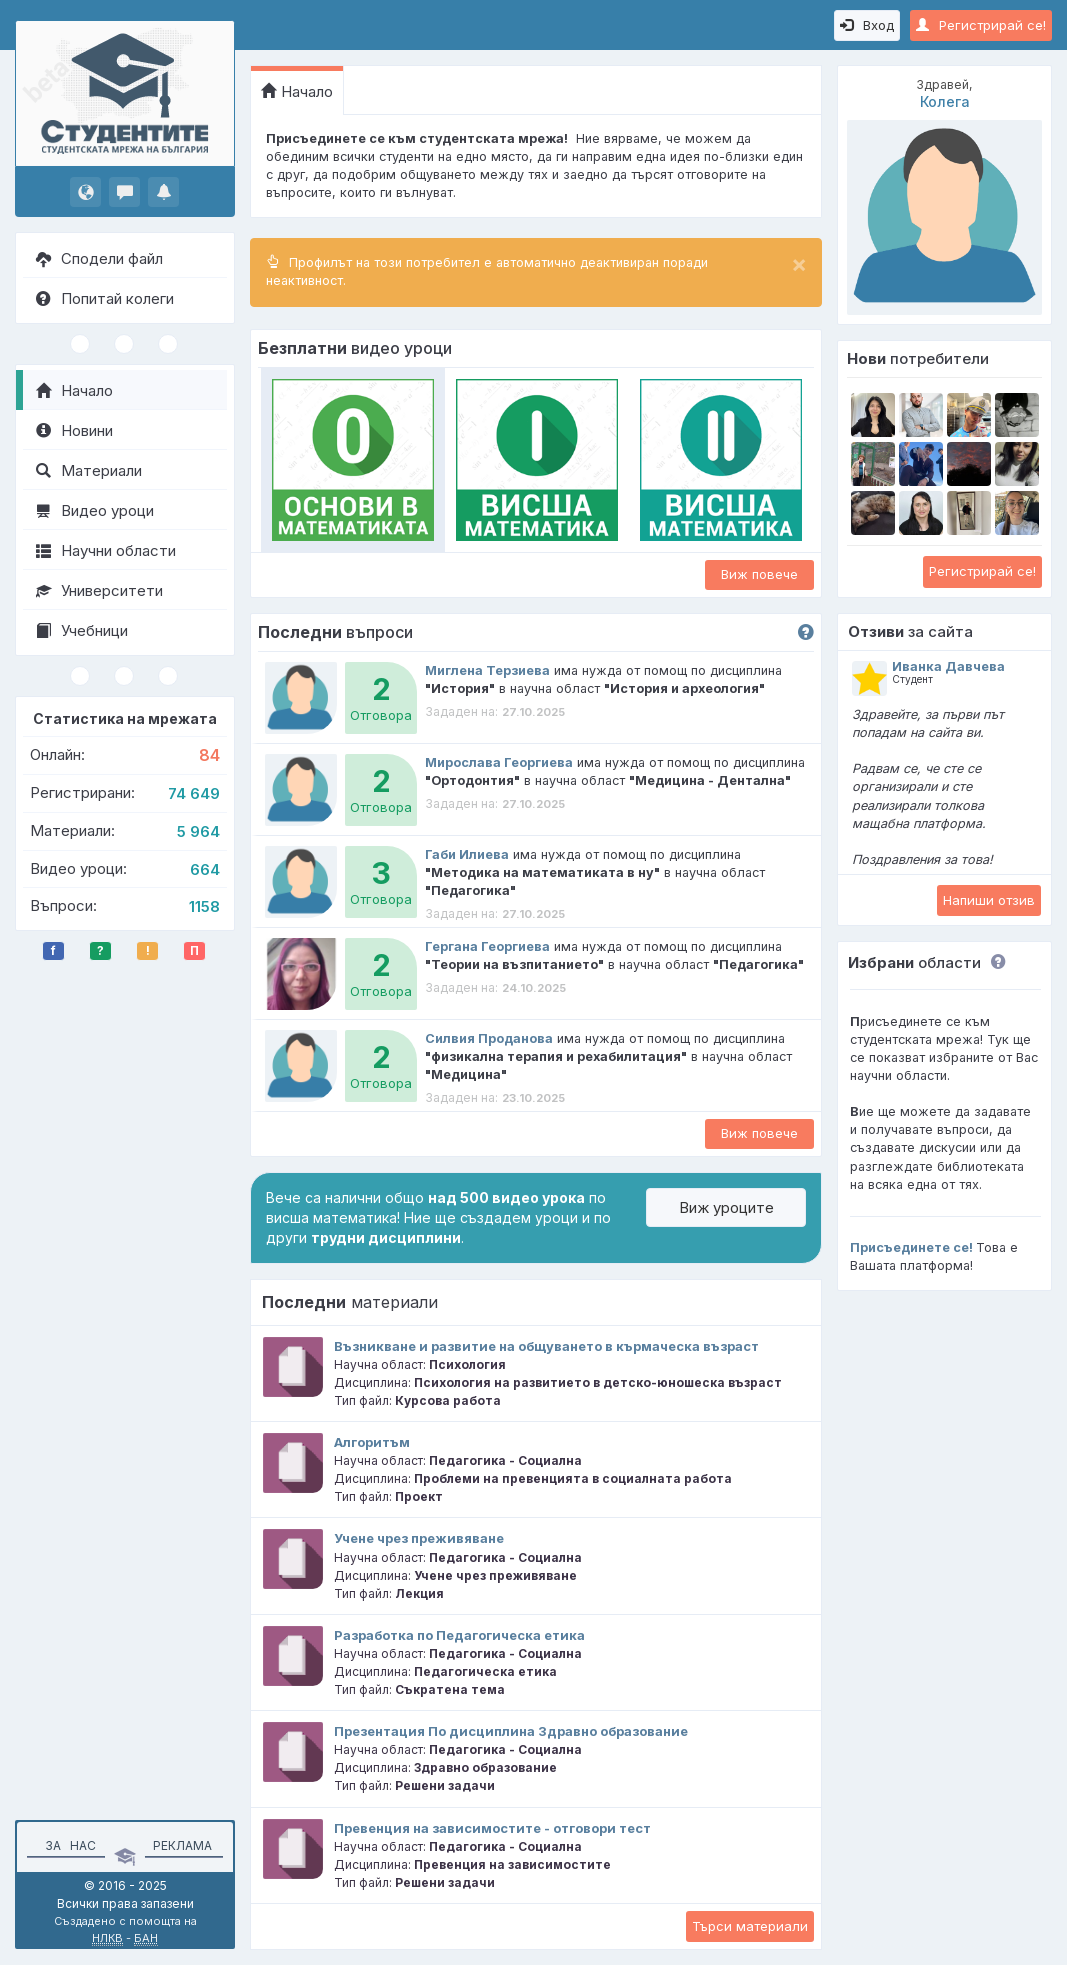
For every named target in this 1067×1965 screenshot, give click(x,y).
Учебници (82, 630)
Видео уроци (95, 510)
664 (205, 869)
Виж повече (759, 574)
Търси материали (750, 1926)
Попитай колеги (105, 298)
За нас (67, 1845)
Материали (89, 470)
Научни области (106, 550)
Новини (74, 430)
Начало (74, 390)
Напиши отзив (989, 900)
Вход (867, 25)
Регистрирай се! (981, 25)
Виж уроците (726, 1207)
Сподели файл (99, 258)
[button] (993, 962)
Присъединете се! (911, 1247)
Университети (99, 590)
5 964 (198, 831)
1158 (204, 906)
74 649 (194, 793)
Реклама (182, 1845)
